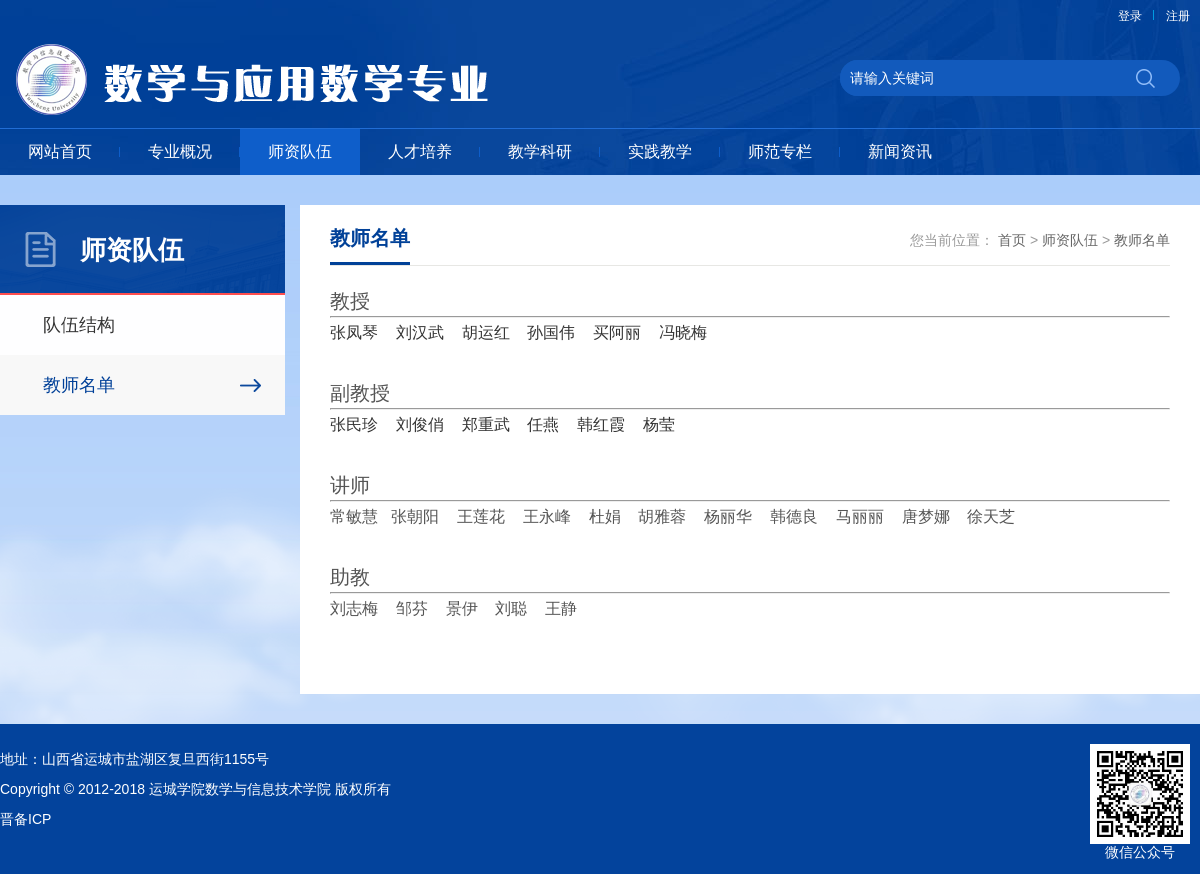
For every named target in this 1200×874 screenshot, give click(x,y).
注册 (1178, 16)
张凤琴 (354, 332)
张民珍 (354, 424)
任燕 (543, 424)
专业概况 (180, 151)
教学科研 (540, 151)
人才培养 (420, 151)
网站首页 (60, 151)
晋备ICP (25, 819)
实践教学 (660, 151)
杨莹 (659, 424)
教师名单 (79, 385)
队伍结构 (79, 325)
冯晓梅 (683, 332)
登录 (1130, 16)
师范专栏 (780, 151)
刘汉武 (420, 332)
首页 (1012, 240)
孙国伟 (551, 332)
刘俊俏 (420, 424)
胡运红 (486, 332)
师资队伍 (300, 151)
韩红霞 (601, 424)
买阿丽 (617, 332)
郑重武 (486, 424)
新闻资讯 (900, 151)
